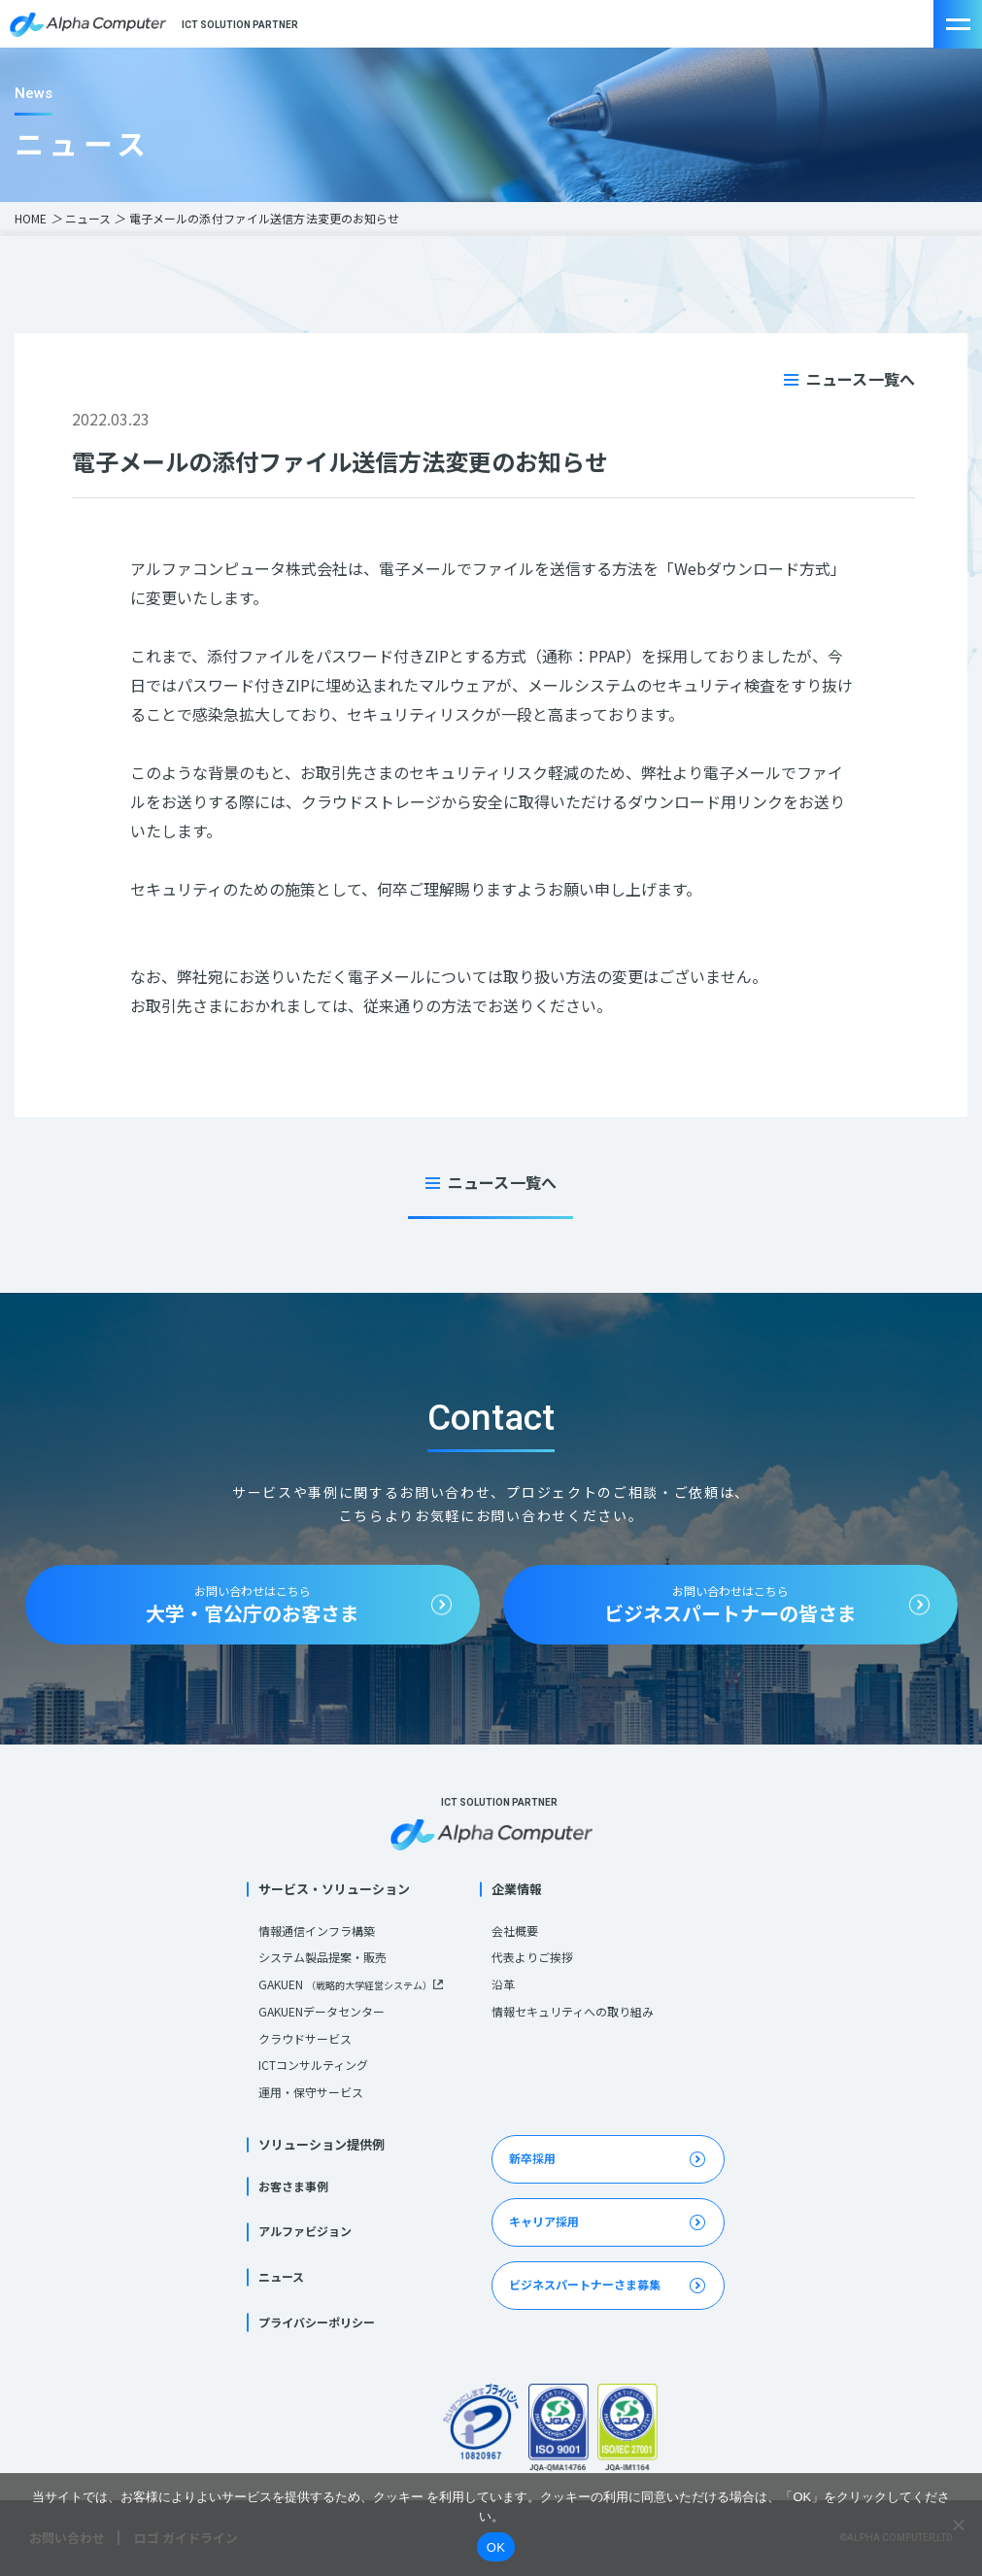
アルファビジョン (305, 2230)
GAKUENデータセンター (321, 2011)
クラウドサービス (305, 2038)
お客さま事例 (293, 2186)
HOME (31, 218)
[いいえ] (957, 2524)
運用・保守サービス (310, 2092)
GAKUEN (345, 1984)
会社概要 (514, 1930)
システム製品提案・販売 (322, 1957)
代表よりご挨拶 (532, 1957)
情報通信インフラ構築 (316, 1930)
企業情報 (516, 1889)
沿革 (503, 1984)
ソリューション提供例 (321, 2144)
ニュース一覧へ (860, 378)
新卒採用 (532, 2158)
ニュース (88, 218)
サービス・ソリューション (334, 1889)
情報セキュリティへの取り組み (572, 2011)
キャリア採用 (544, 2221)
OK (496, 2547)
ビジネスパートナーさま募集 (584, 2284)
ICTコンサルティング (313, 2064)
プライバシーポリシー (316, 2322)
